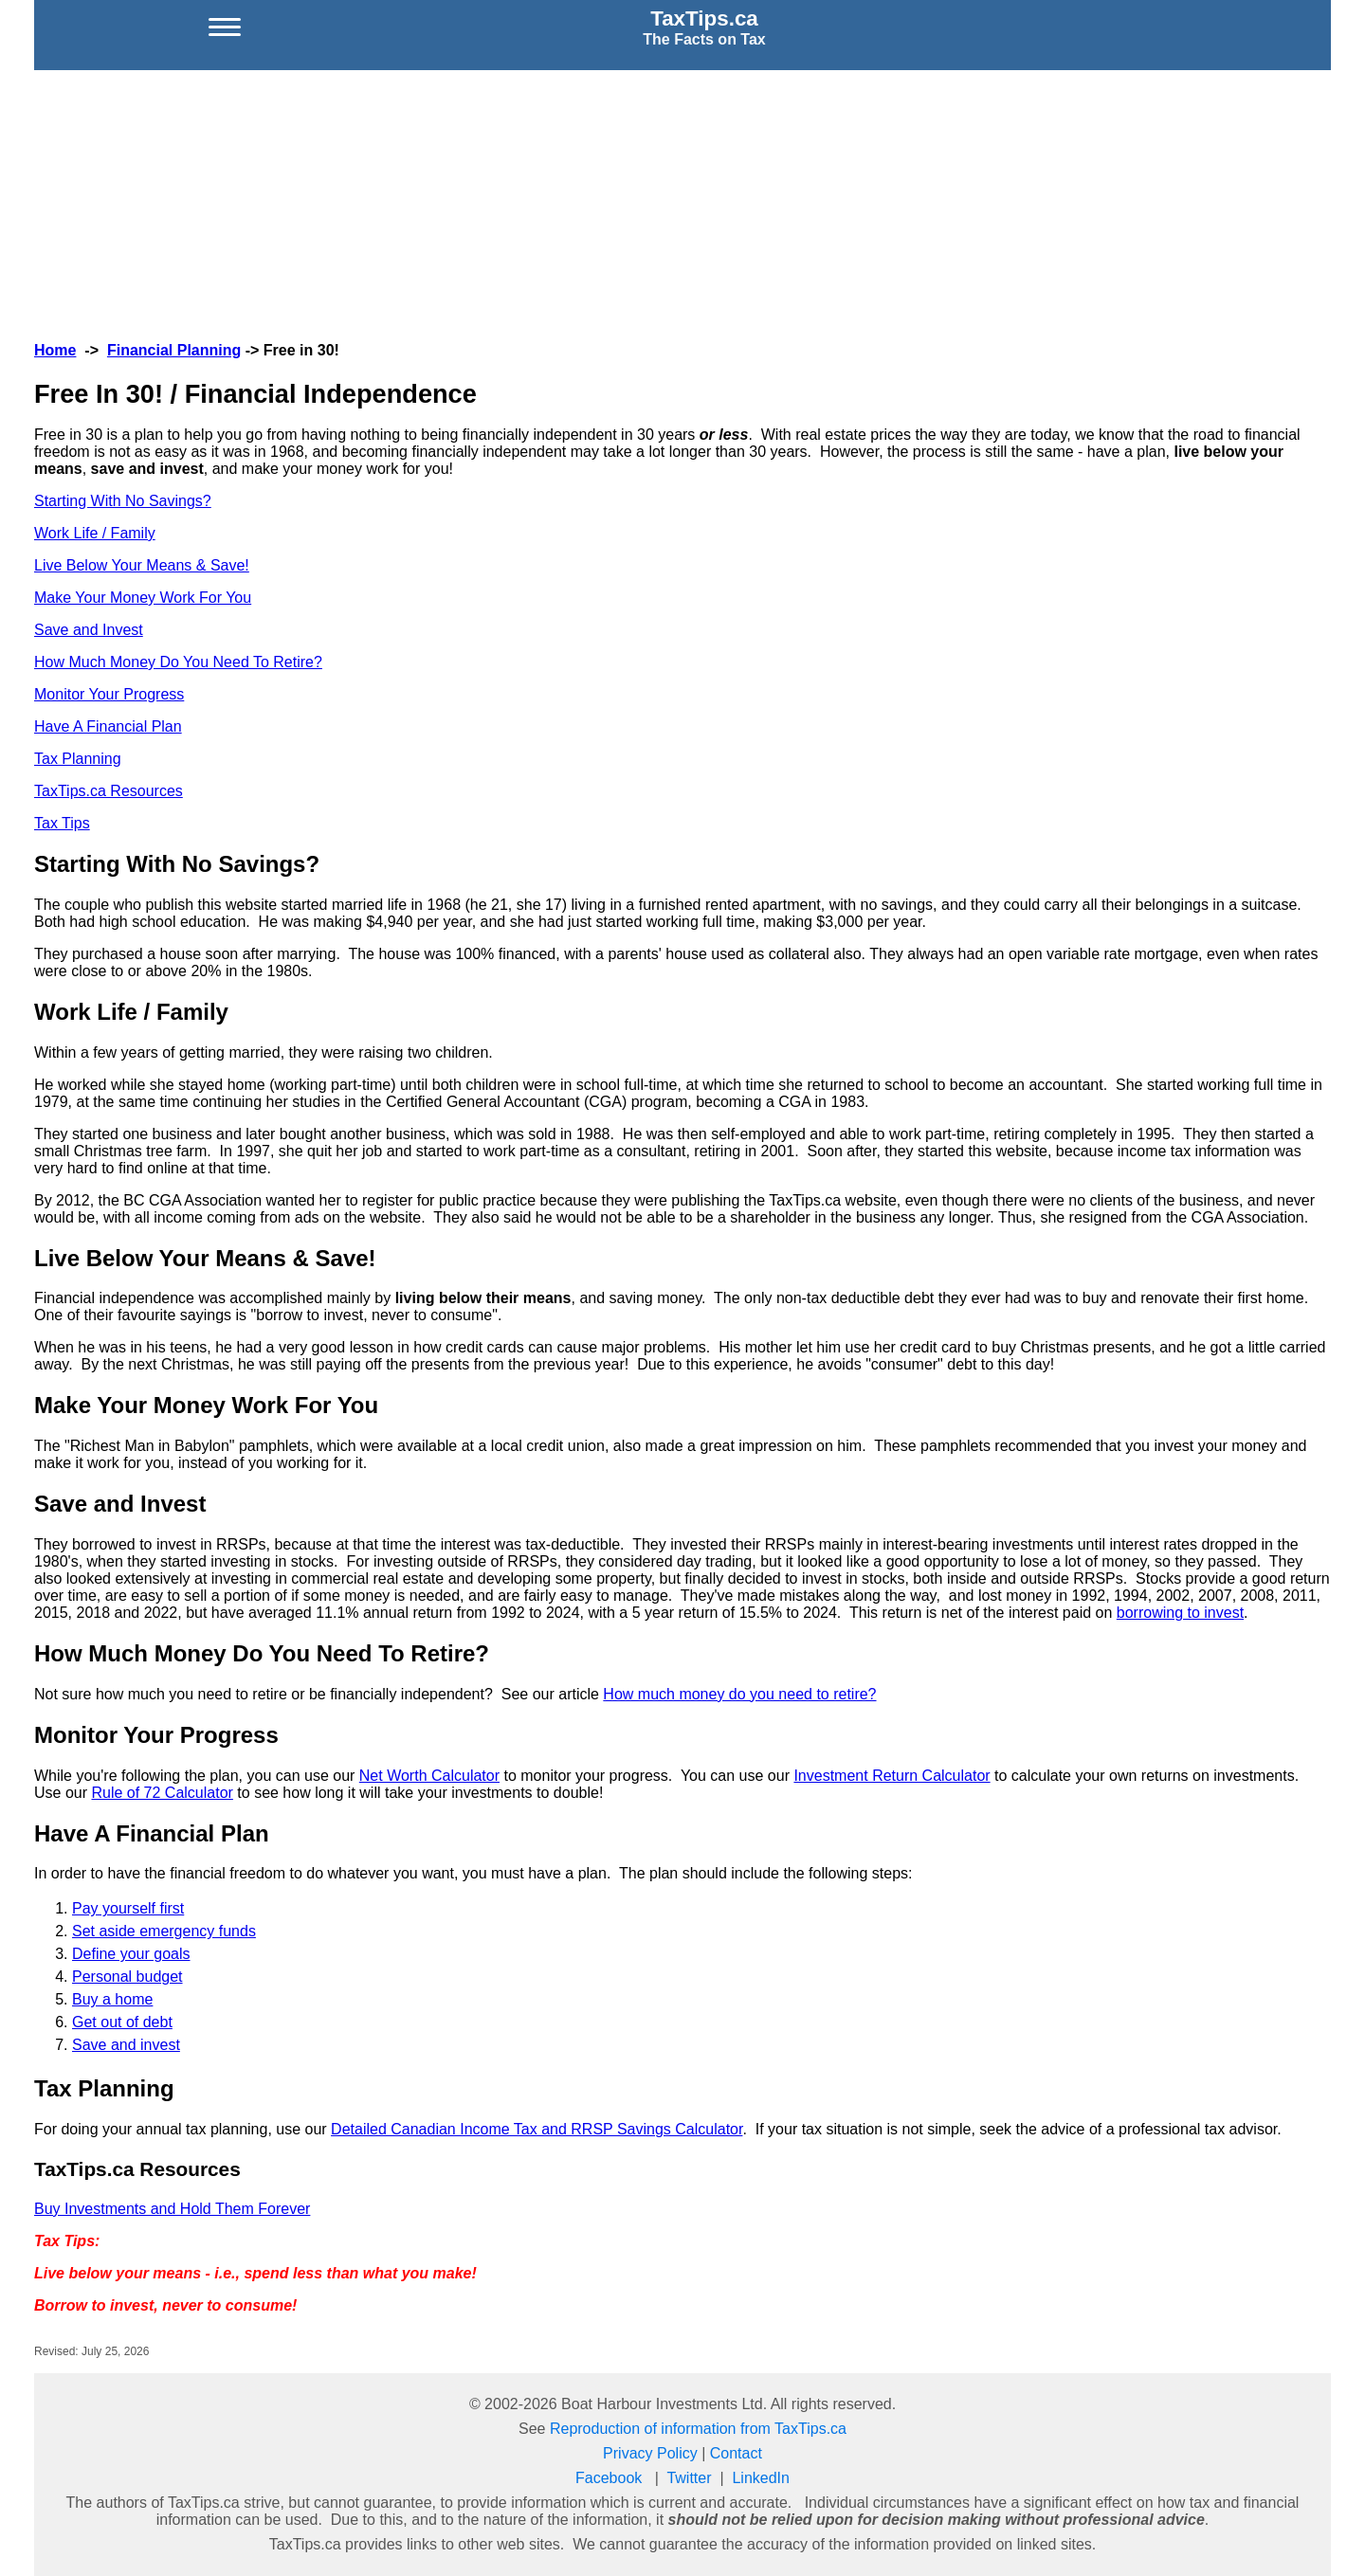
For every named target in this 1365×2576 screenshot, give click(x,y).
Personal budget (127, 1976)
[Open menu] (225, 27)
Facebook (608, 2478)
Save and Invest (88, 630)
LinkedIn (761, 2478)
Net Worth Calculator (429, 1776)
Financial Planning (174, 350)
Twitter (688, 2478)
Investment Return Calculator (891, 1776)
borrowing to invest (1180, 1613)
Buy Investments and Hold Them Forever (172, 2209)
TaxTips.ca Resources (108, 791)
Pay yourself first (128, 1908)
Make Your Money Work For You (142, 598)
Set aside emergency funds (164, 1931)
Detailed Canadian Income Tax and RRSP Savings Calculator (536, 2129)
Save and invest (126, 2045)
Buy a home (112, 1999)
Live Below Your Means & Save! (141, 565)
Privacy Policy (650, 2453)
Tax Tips (62, 823)
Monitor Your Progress (109, 694)
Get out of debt (122, 2022)
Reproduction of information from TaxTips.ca (698, 2429)
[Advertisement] (682, 202)
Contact (736, 2453)
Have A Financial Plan (108, 726)
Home (55, 350)
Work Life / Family (94, 533)
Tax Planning (77, 759)
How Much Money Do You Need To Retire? (178, 662)
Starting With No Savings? (122, 501)
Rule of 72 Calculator (161, 1793)
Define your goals (131, 1954)
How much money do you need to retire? (739, 1694)
